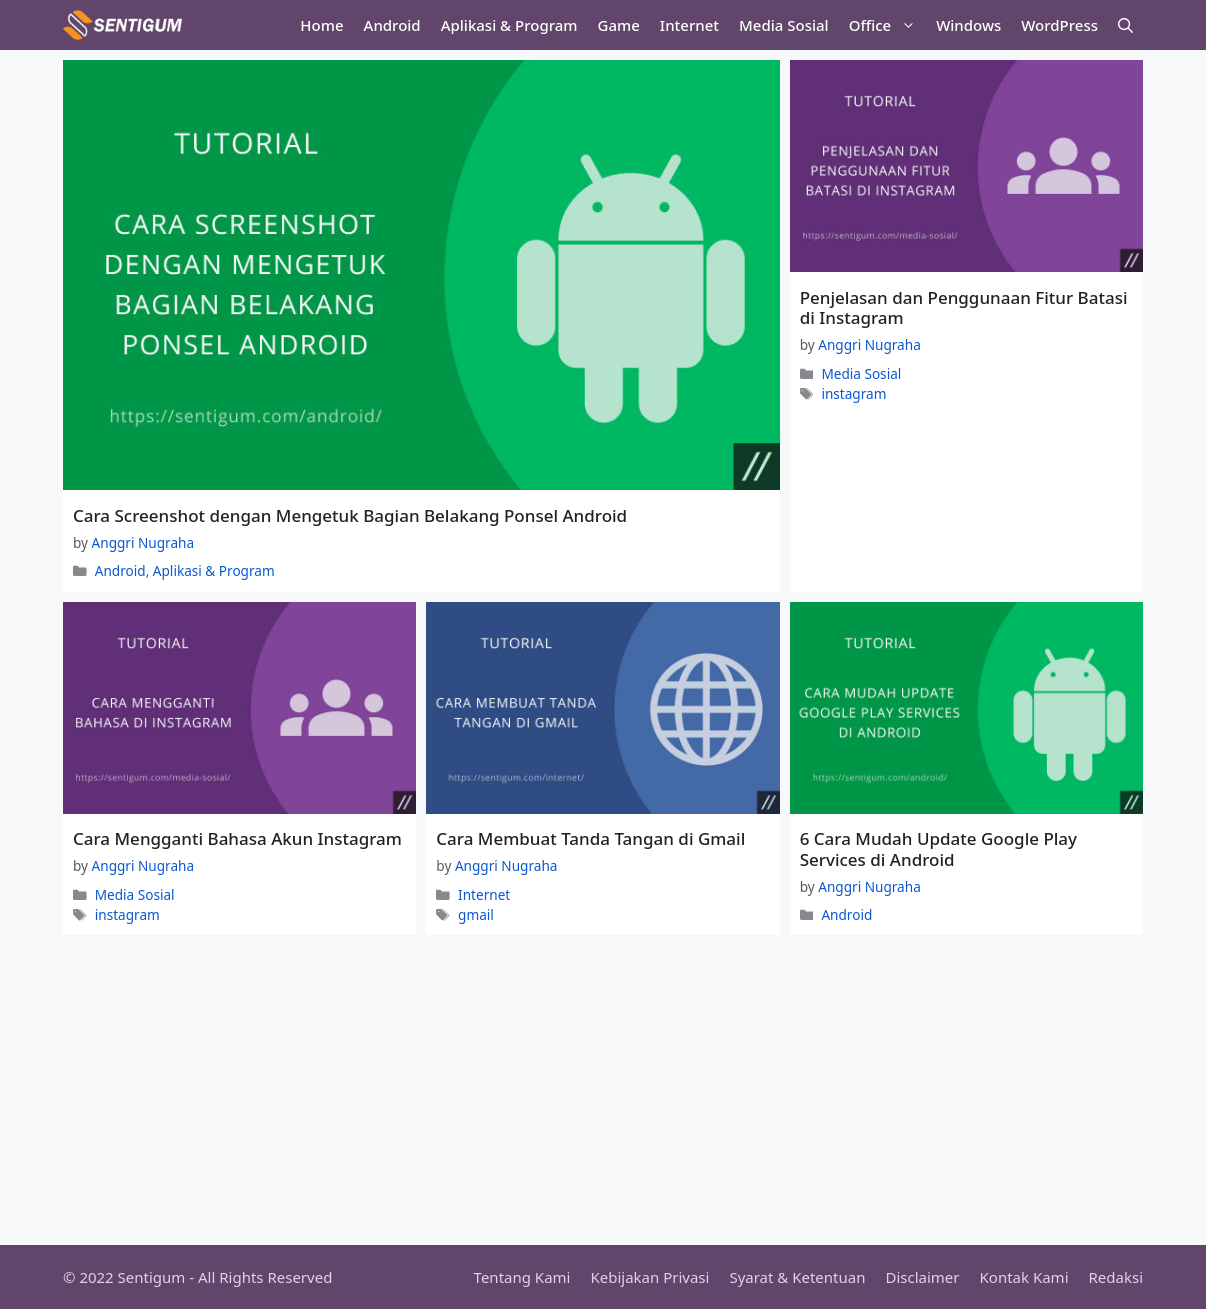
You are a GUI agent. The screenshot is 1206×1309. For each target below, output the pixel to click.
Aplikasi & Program (509, 25)
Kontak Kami (1024, 1277)
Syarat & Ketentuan (797, 1277)
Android (392, 25)
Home (321, 25)
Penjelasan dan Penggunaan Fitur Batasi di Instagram (964, 307)
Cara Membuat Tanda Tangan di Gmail (590, 838)
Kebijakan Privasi (649, 1277)
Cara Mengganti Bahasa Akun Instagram (237, 838)
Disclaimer (922, 1277)
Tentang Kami (522, 1277)
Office (887, 25)
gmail (476, 914)
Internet (689, 25)
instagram (853, 393)
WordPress (1059, 25)
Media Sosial (784, 25)
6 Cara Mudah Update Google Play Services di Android (938, 848)
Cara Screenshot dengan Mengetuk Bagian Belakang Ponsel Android (350, 515)
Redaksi (1116, 1277)
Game (619, 25)
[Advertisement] (603, 1095)
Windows (968, 25)
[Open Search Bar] (1125, 25)
